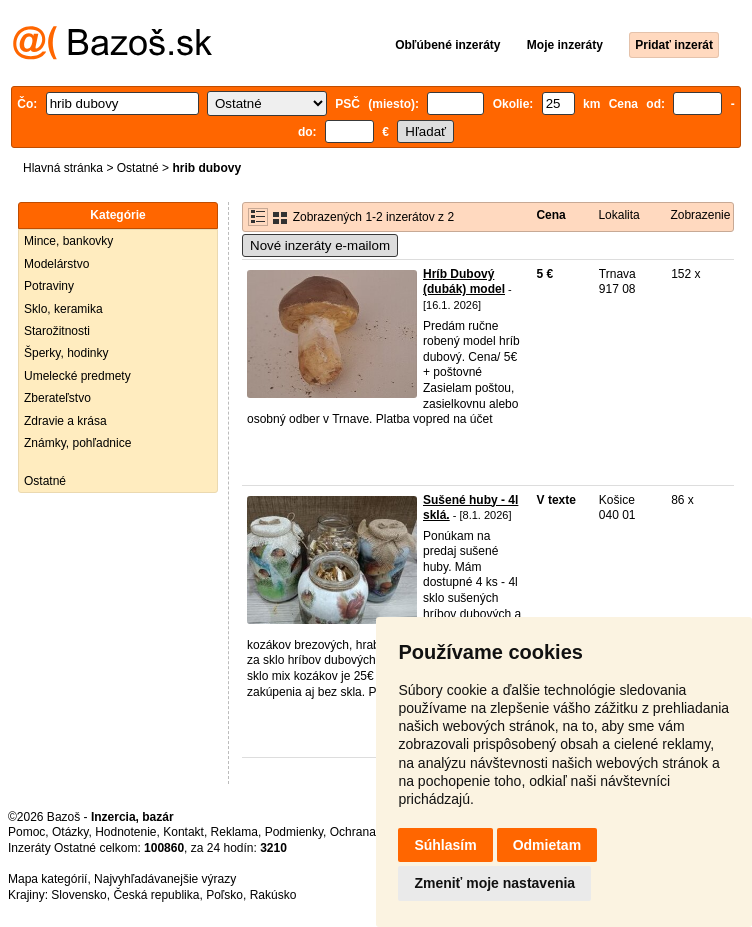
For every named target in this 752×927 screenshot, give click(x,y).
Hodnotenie (125, 832)
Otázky (70, 832)
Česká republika (156, 895)
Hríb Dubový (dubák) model (464, 282)
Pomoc (26, 832)
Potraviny (49, 286)
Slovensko (78, 895)
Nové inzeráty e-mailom (320, 245)
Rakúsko (273, 895)
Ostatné (138, 168)
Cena (550, 215)
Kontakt (183, 832)
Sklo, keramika (63, 309)
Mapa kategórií (47, 879)
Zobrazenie (700, 215)
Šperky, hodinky (66, 353)
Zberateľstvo (57, 398)
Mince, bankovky (68, 241)
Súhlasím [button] (445, 845)
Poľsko (224, 895)
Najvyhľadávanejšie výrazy (165, 879)
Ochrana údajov (372, 832)
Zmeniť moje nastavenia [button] (494, 883)
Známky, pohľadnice (77, 443)
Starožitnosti (57, 331)
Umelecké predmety (77, 376)
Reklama (234, 832)
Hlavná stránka (63, 168)
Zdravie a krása (65, 421)
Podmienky (294, 832)
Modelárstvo (56, 264)
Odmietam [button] (547, 845)
